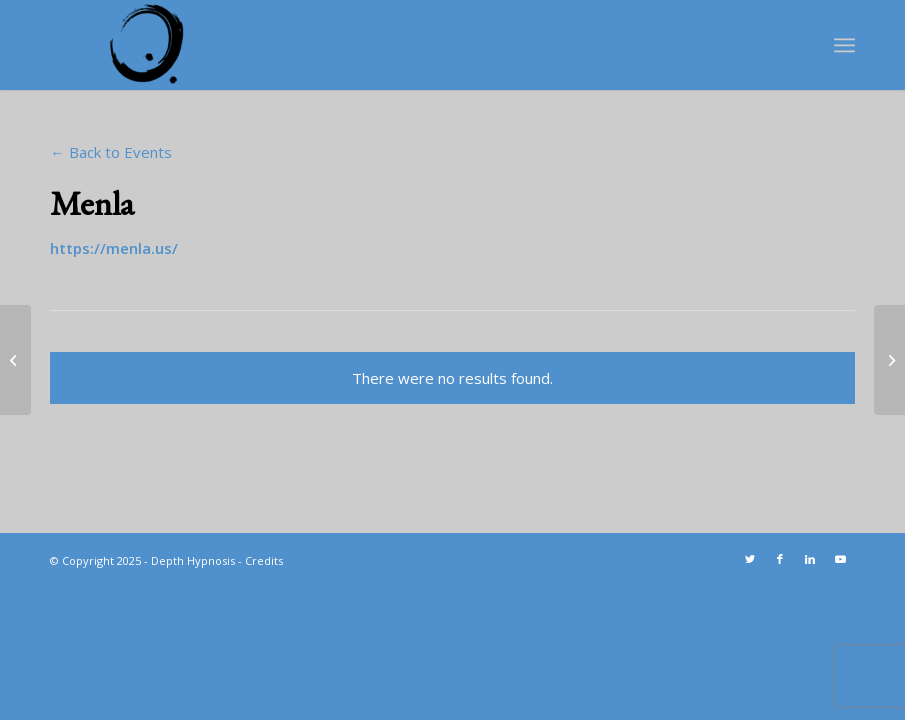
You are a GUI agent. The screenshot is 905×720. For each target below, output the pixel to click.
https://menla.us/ (114, 248)
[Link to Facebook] (780, 559)
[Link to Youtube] (840, 559)
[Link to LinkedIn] (810, 559)
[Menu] (844, 45)
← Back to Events (111, 152)
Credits (264, 560)
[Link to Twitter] (750, 559)
